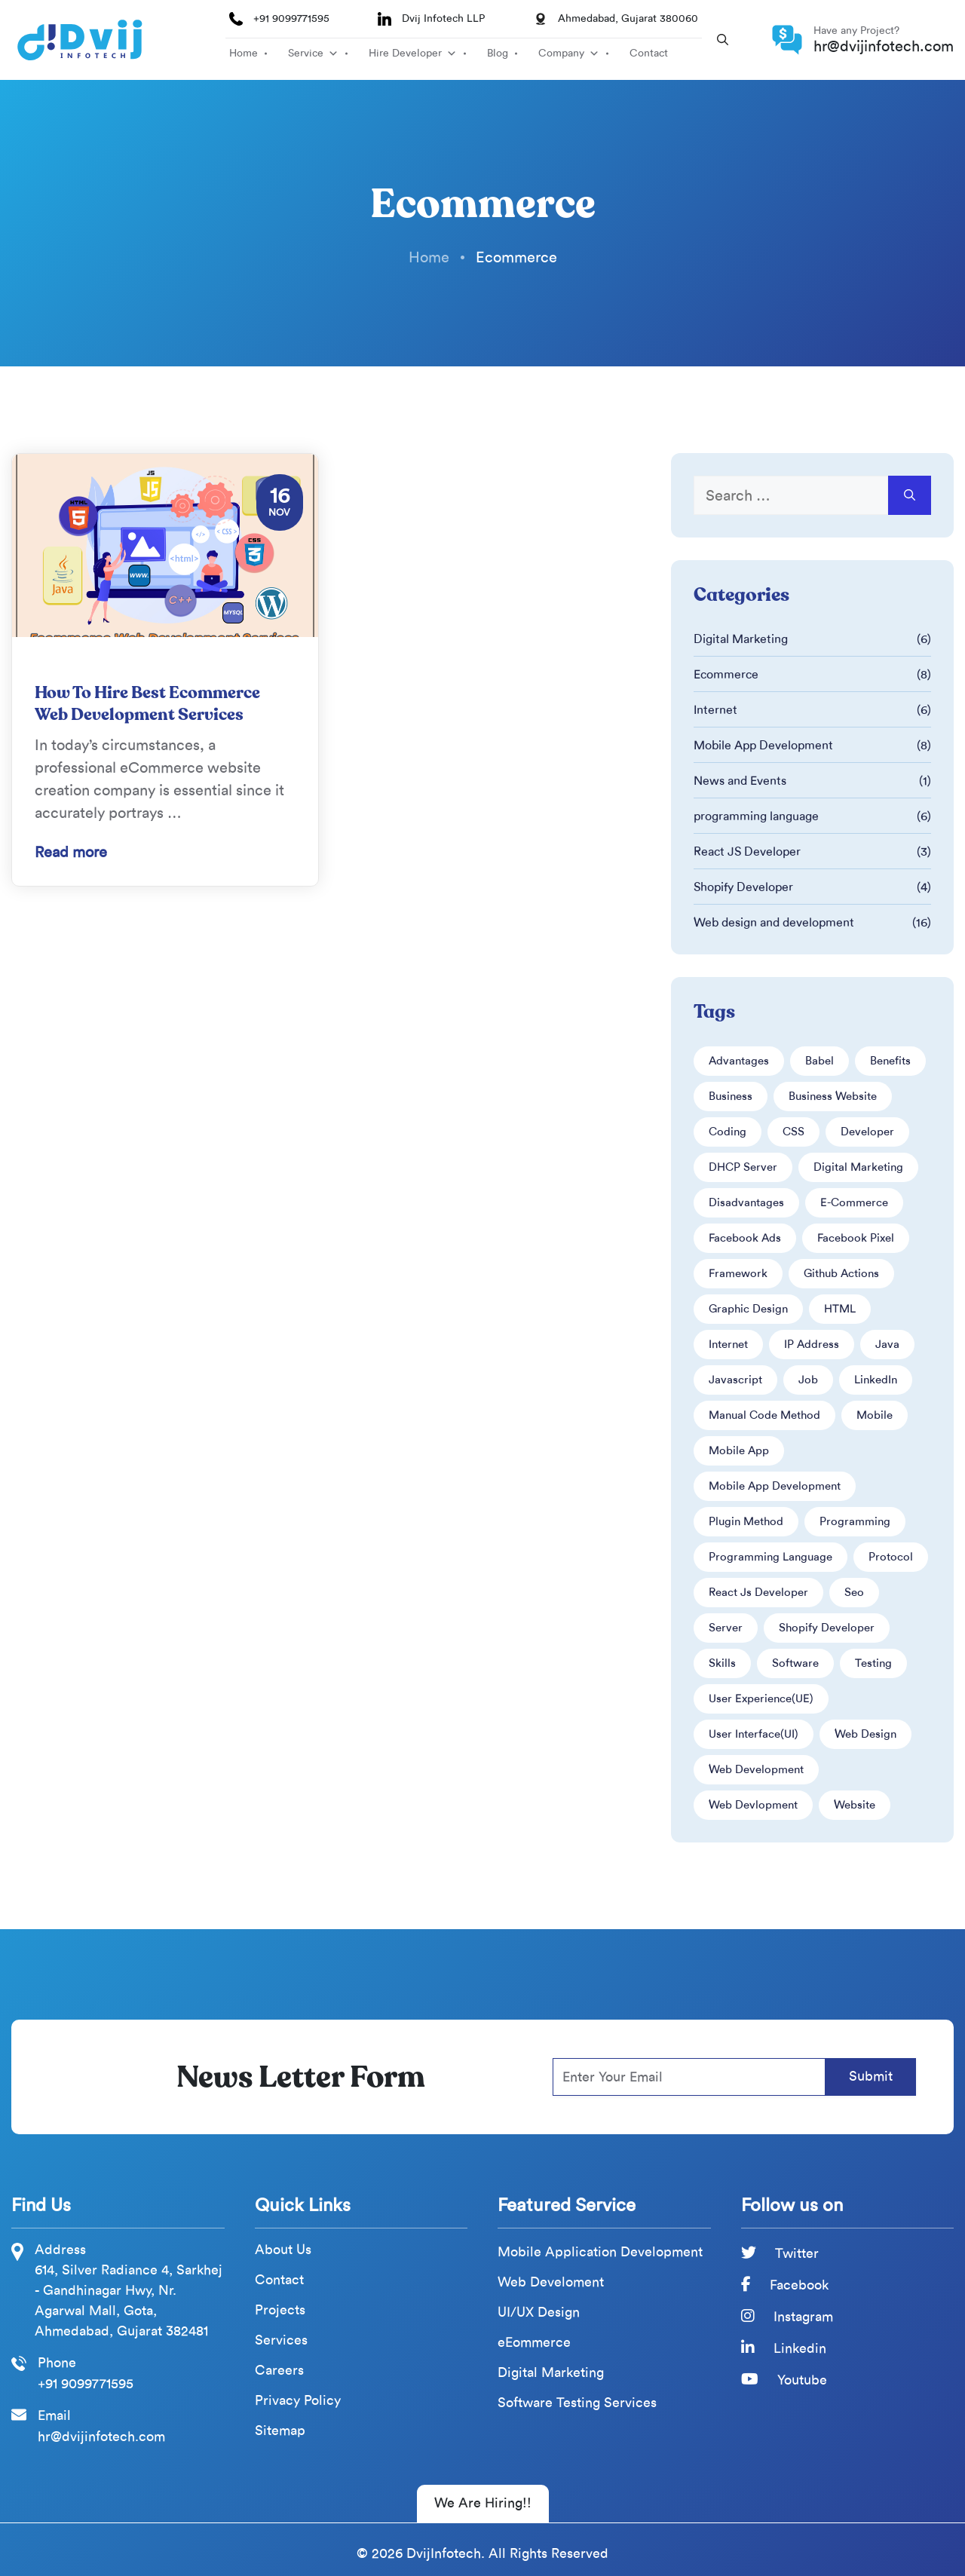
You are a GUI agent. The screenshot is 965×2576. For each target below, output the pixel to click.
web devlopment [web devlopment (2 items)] (753, 1805)
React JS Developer (747, 851)
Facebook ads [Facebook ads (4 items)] (745, 1238)
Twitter (780, 2253)
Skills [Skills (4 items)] (722, 1663)
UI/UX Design (539, 2312)
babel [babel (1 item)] (819, 1060)
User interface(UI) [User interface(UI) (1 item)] (753, 1734)
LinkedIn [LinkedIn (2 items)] (875, 1379)
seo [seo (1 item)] (854, 1592)
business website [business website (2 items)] (833, 1096)
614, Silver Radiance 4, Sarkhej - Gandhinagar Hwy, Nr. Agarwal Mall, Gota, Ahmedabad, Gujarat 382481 (128, 2300)
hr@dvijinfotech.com (883, 46)
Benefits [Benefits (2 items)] (890, 1060)
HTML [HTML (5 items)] (840, 1309)
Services (281, 2340)
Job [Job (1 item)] (808, 1379)
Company (561, 53)
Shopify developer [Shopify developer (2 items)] (827, 1627)
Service (305, 53)
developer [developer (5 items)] (867, 1131)
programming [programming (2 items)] (854, 1521)
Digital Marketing (741, 639)
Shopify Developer (743, 887)
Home (243, 53)
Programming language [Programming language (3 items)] (770, 1557)
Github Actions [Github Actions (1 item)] (841, 1273)
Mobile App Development (763, 745)
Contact (649, 53)
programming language (756, 816)
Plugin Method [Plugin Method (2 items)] (746, 1521)
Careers (279, 2370)
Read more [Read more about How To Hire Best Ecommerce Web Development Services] (71, 852)
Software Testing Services (577, 2403)
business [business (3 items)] (730, 1096)
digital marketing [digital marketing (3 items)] (858, 1167)
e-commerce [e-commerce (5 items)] (854, 1202)
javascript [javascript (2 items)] (735, 1379)
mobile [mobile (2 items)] (874, 1415)
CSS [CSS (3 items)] (793, 1131)
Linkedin (783, 2348)
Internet (715, 710)
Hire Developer (405, 53)
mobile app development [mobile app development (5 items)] (775, 1486)
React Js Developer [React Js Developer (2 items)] (758, 1592)
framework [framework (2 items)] (738, 1273)
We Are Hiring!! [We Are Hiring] (483, 2503)
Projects (280, 2310)
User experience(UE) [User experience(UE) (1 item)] (761, 1698)
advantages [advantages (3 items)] (739, 1060)
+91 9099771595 (291, 18)
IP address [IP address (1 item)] (811, 1344)
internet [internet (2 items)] (728, 1344)
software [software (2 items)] (795, 1663)
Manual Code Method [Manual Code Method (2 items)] (764, 1415)
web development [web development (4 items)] (756, 1769)
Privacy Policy (298, 2401)
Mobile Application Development (600, 2252)
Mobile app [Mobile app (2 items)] (739, 1450)
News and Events (740, 780)
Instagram (787, 2316)
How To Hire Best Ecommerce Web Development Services (147, 703)
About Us (283, 2250)
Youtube (784, 2380)
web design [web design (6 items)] (865, 1734)
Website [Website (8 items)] (854, 1805)
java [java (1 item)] (887, 1344)
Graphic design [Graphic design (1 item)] (748, 1309)
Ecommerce (726, 674)
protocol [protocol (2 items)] (890, 1557)
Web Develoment (551, 2282)
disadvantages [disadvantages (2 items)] (746, 1202)
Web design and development (774, 922)
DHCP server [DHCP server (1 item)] (743, 1167)
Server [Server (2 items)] (726, 1627)
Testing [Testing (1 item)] (873, 1663)
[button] (722, 40)
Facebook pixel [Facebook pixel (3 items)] (855, 1238)
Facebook (785, 2285)
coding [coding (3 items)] (727, 1131)
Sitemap (280, 2431)
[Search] (909, 495)
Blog (497, 53)
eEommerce (534, 2343)
